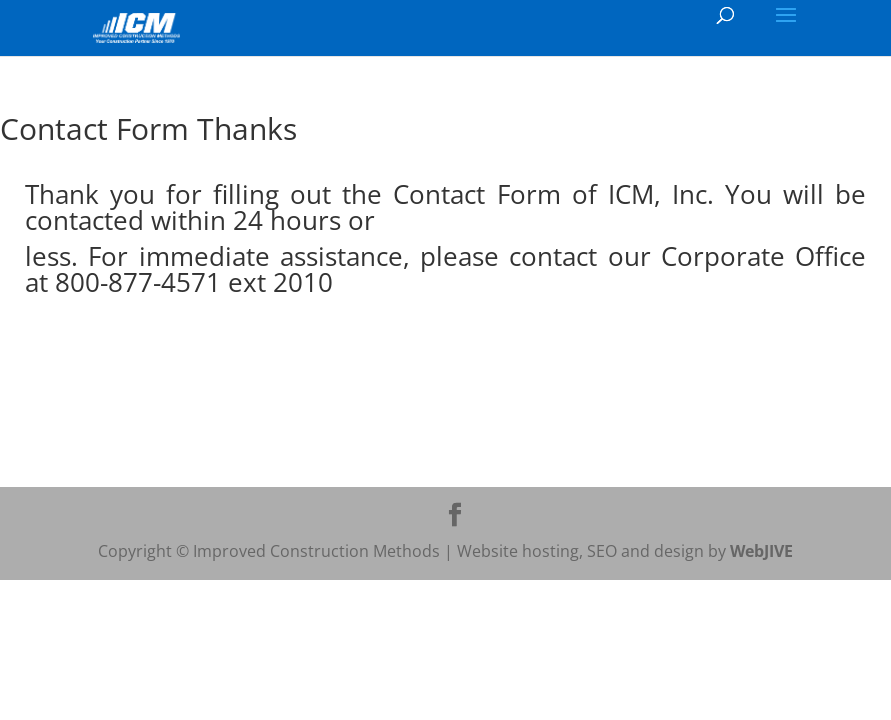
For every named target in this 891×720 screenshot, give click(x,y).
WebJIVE (761, 551)
